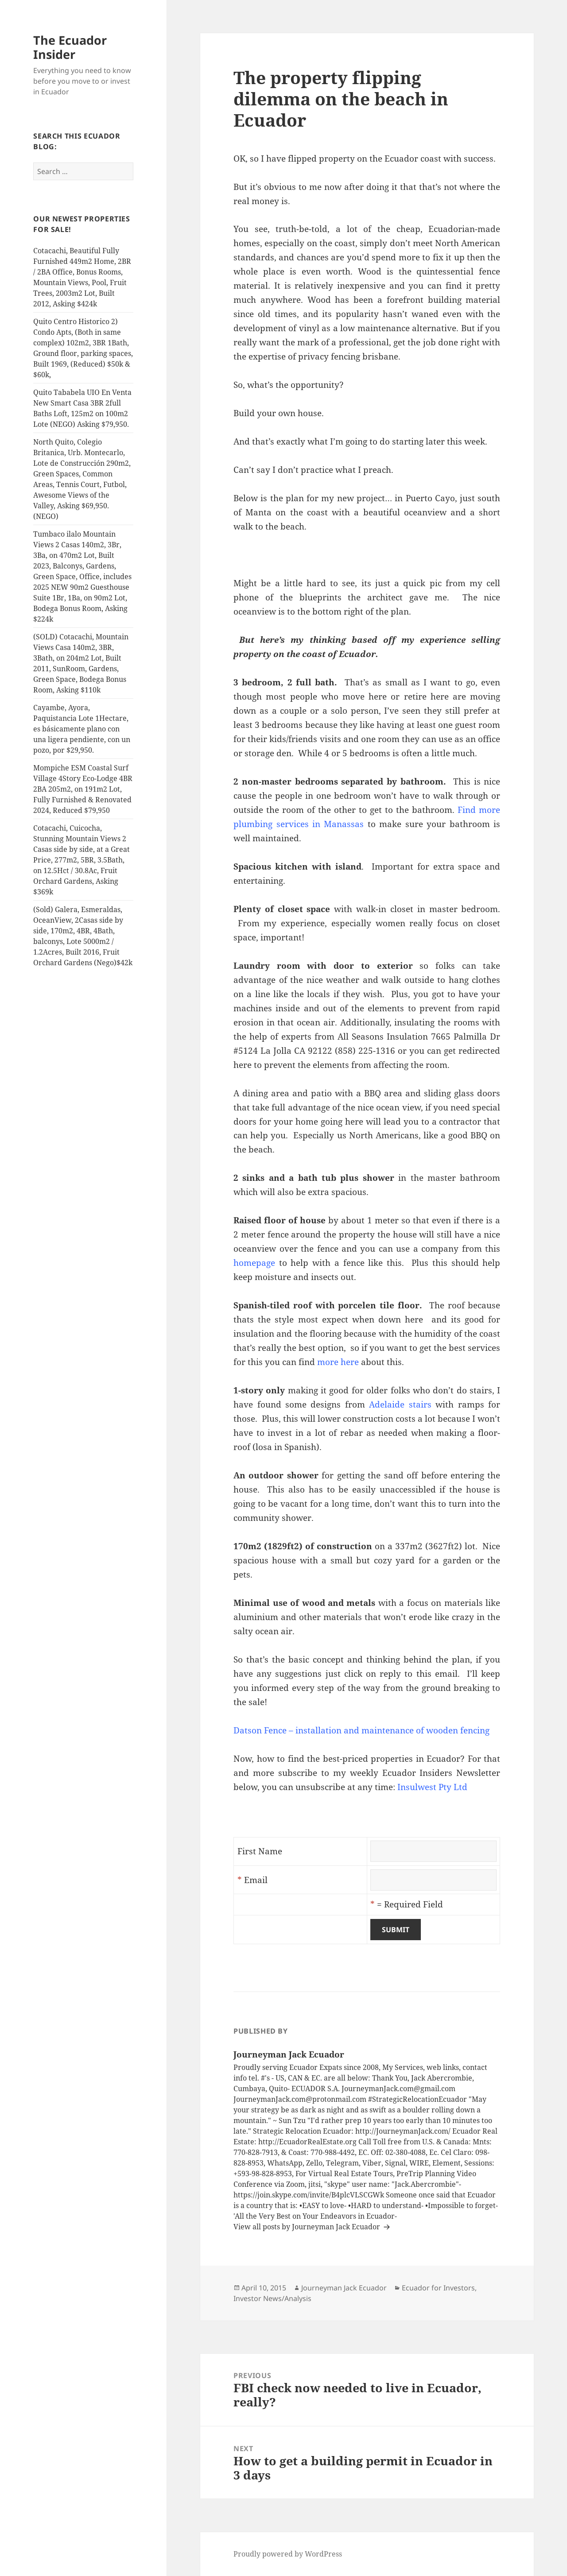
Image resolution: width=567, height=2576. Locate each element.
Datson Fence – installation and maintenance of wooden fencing (361, 1730)
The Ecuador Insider (70, 47)
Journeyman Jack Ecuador (344, 2288)
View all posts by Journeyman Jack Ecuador (307, 2227)
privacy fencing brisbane (348, 356)
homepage (254, 1263)
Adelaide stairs (400, 1404)
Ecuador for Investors (438, 2288)
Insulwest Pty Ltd (432, 1787)
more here (338, 1362)
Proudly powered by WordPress (287, 2554)
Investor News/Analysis (272, 2298)
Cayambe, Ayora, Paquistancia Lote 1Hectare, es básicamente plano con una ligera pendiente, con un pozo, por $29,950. (81, 729)
